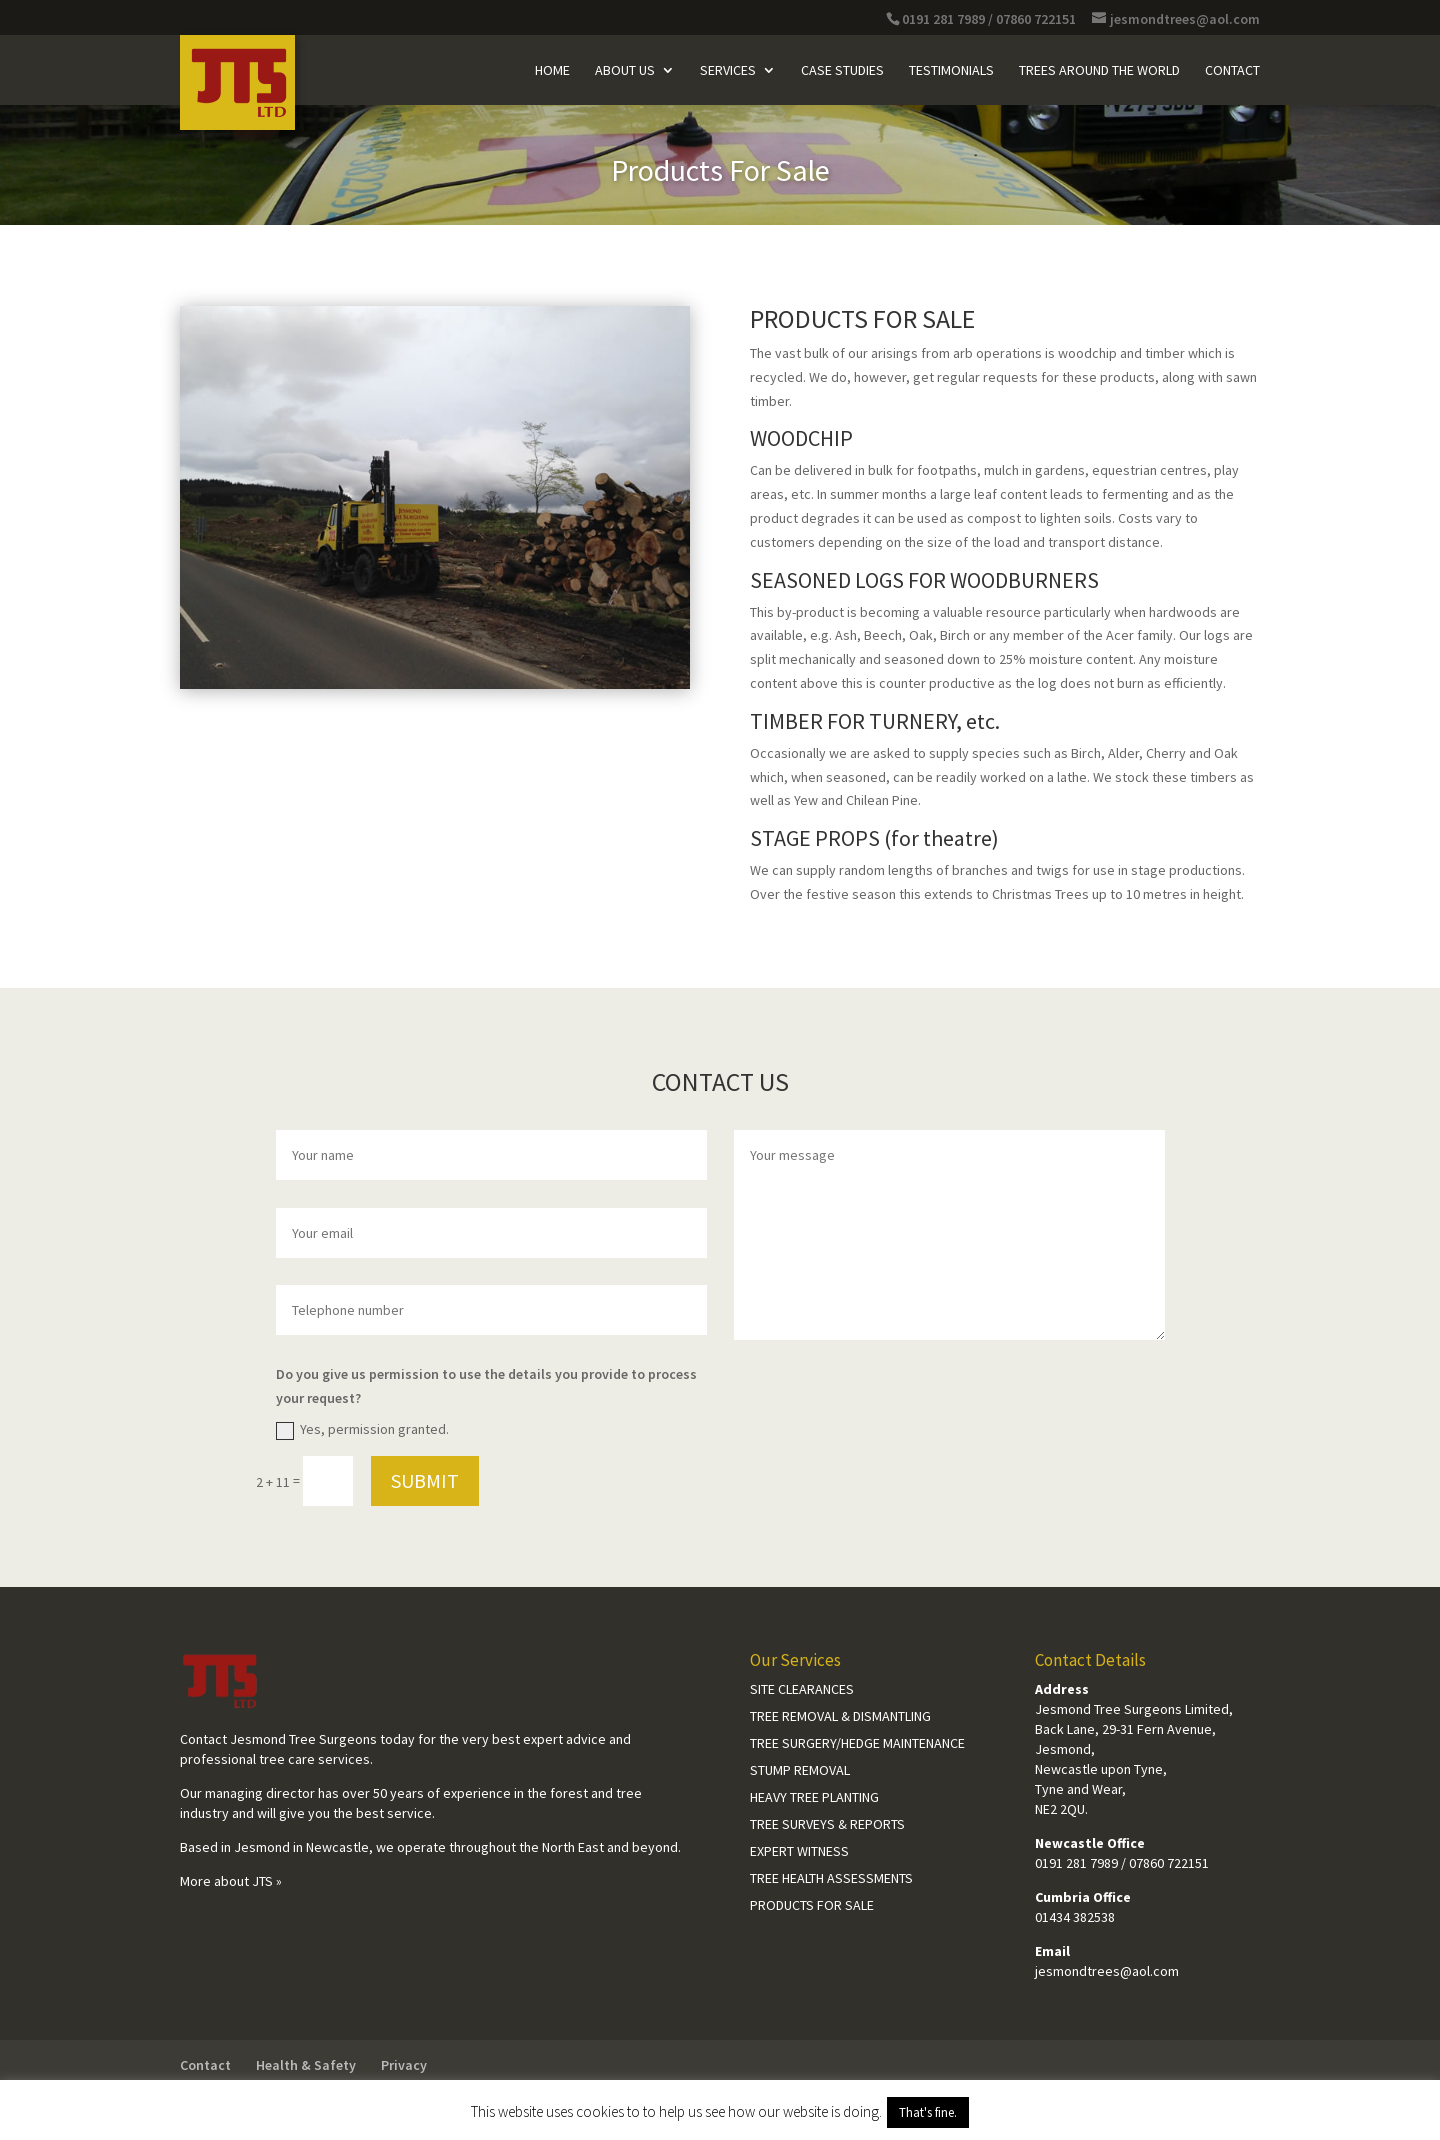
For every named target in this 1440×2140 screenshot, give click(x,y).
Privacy (404, 2065)
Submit (425, 1480)
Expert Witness (799, 1851)
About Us (625, 71)
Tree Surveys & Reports (827, 1824)
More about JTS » (231, 1881)
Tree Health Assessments (831, 1878)
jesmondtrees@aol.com (1107, 1971)
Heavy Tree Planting (814, 1797)
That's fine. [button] (928, 2112)
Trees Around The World (1099, 71)
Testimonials (951, 71)
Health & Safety (306, 2065)
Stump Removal (800, 1770)
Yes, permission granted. (362, 1430)
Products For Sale (812, 1905)
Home (552, 71)
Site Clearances (802, 1689)
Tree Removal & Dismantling (840, 1716)
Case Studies (842, 71)
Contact (1232, 71)
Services (728, 71)
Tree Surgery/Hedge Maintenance (857, 1743)
